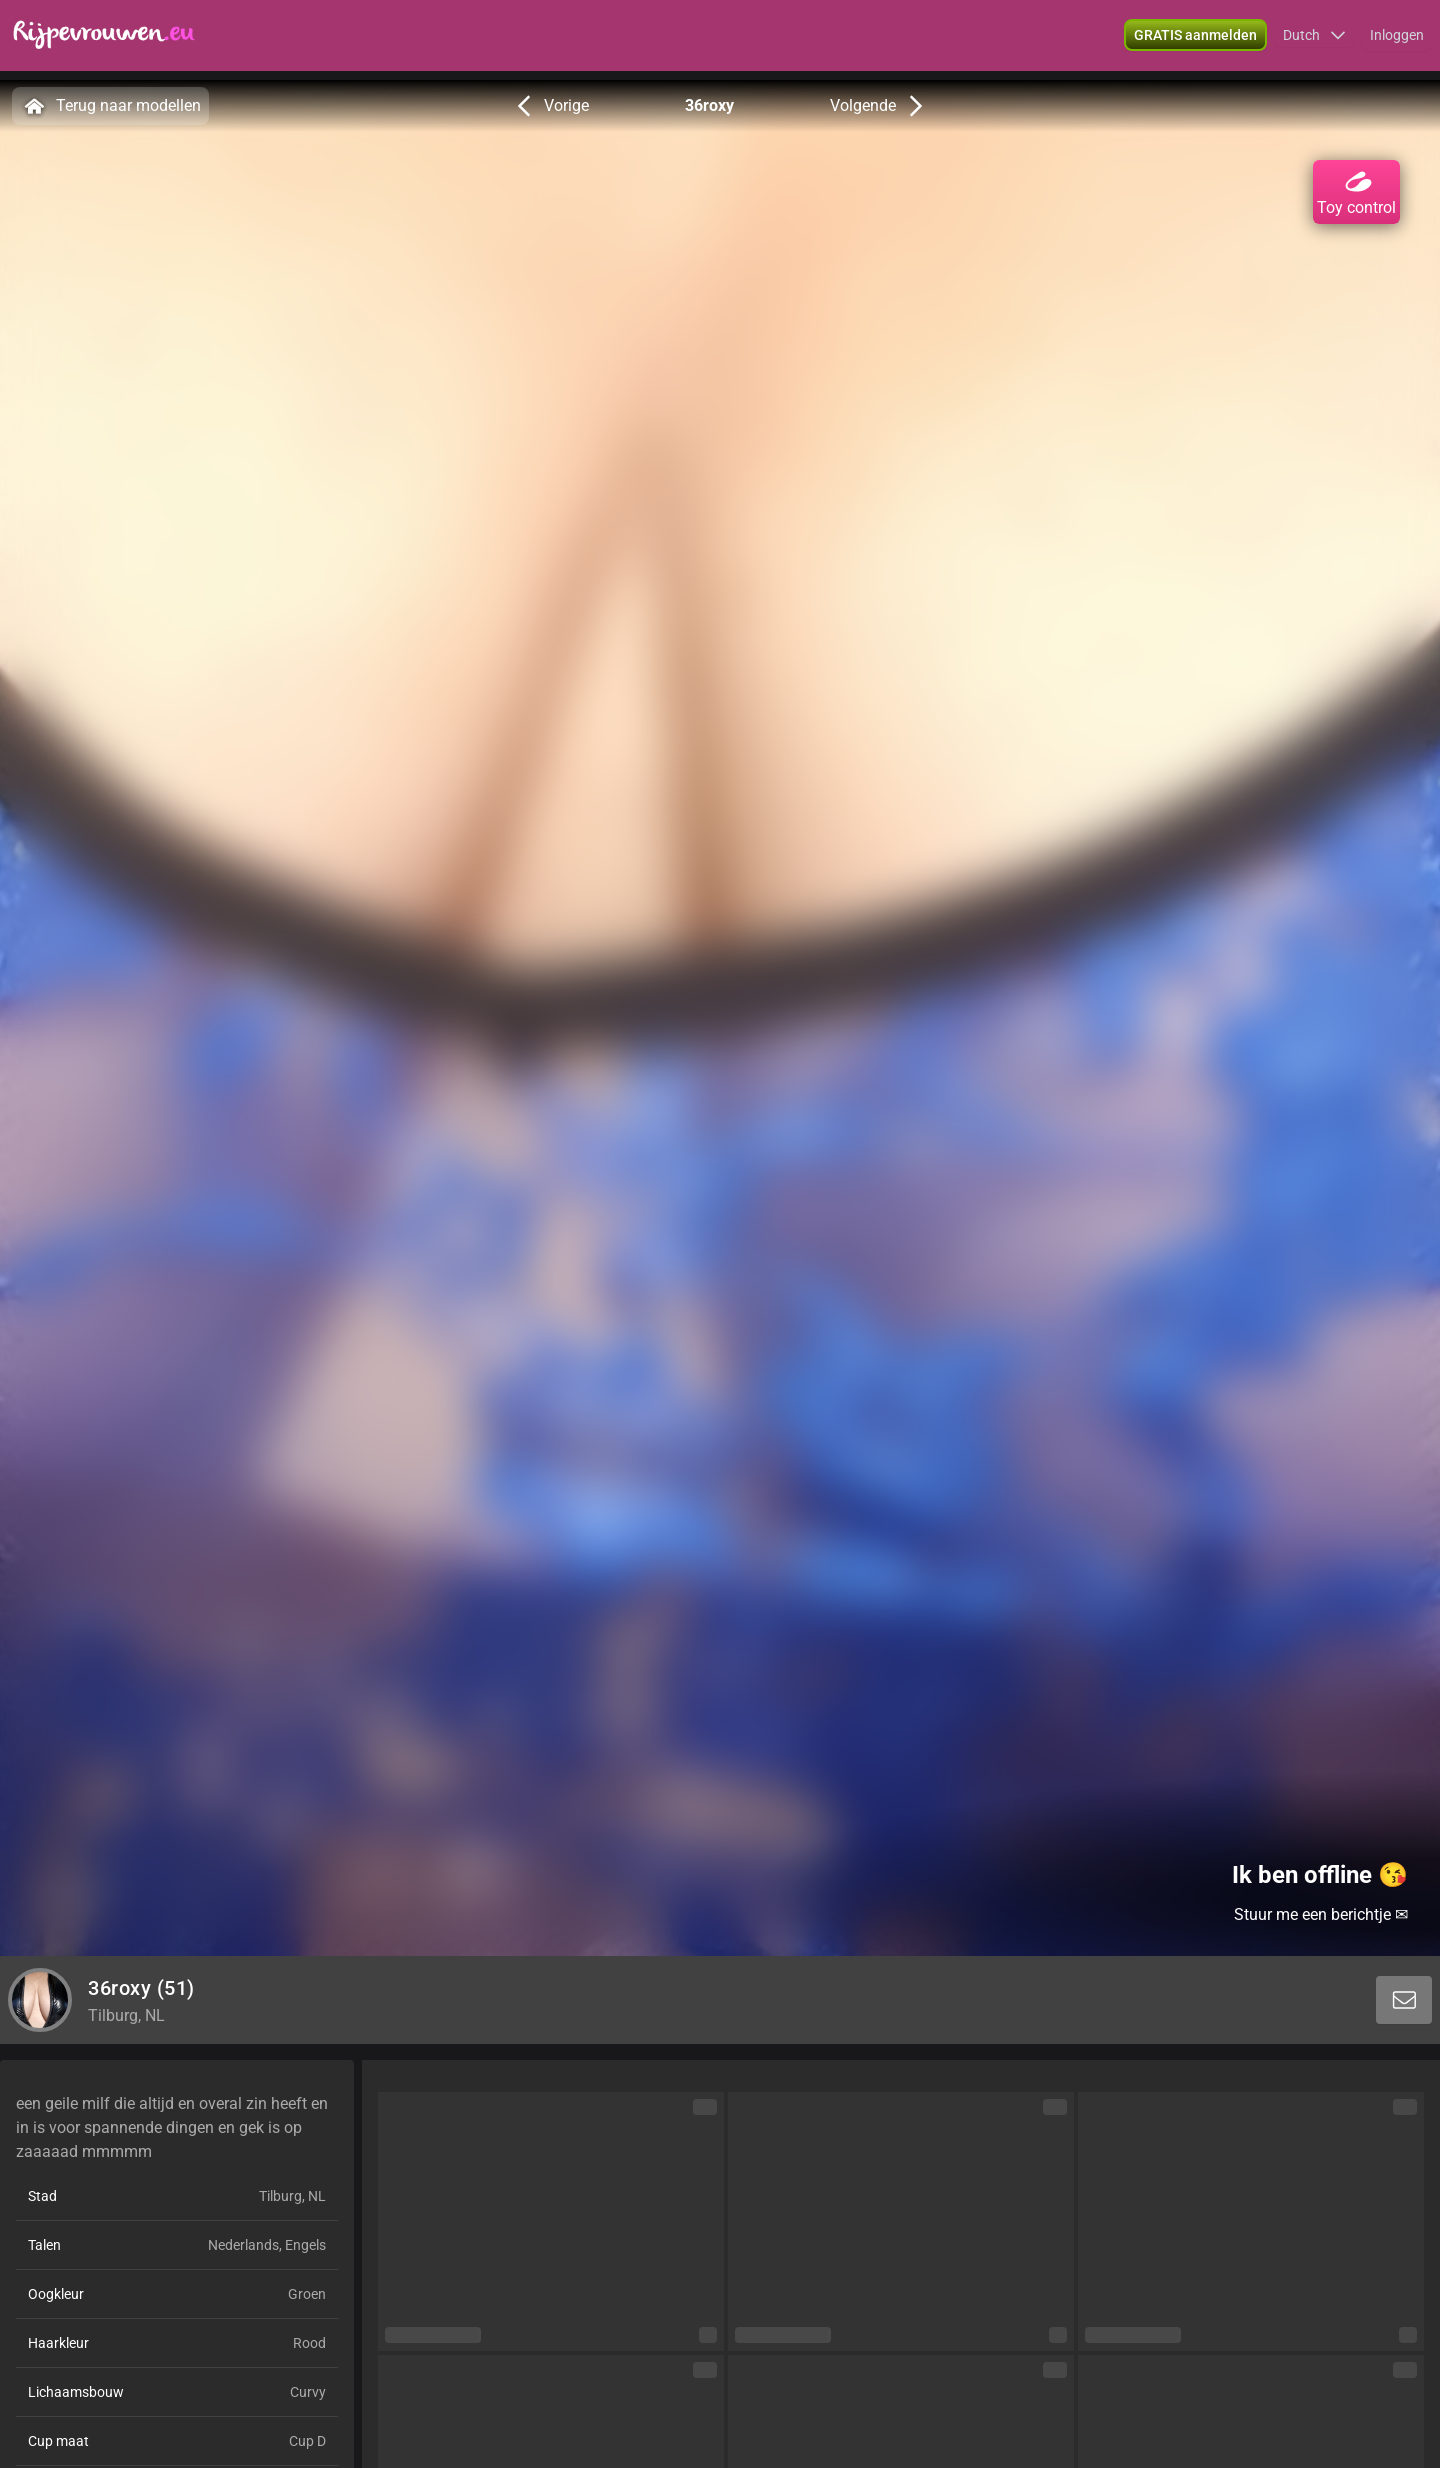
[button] (1314, 40)
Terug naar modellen (110, 106)
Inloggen (1397, 40)
